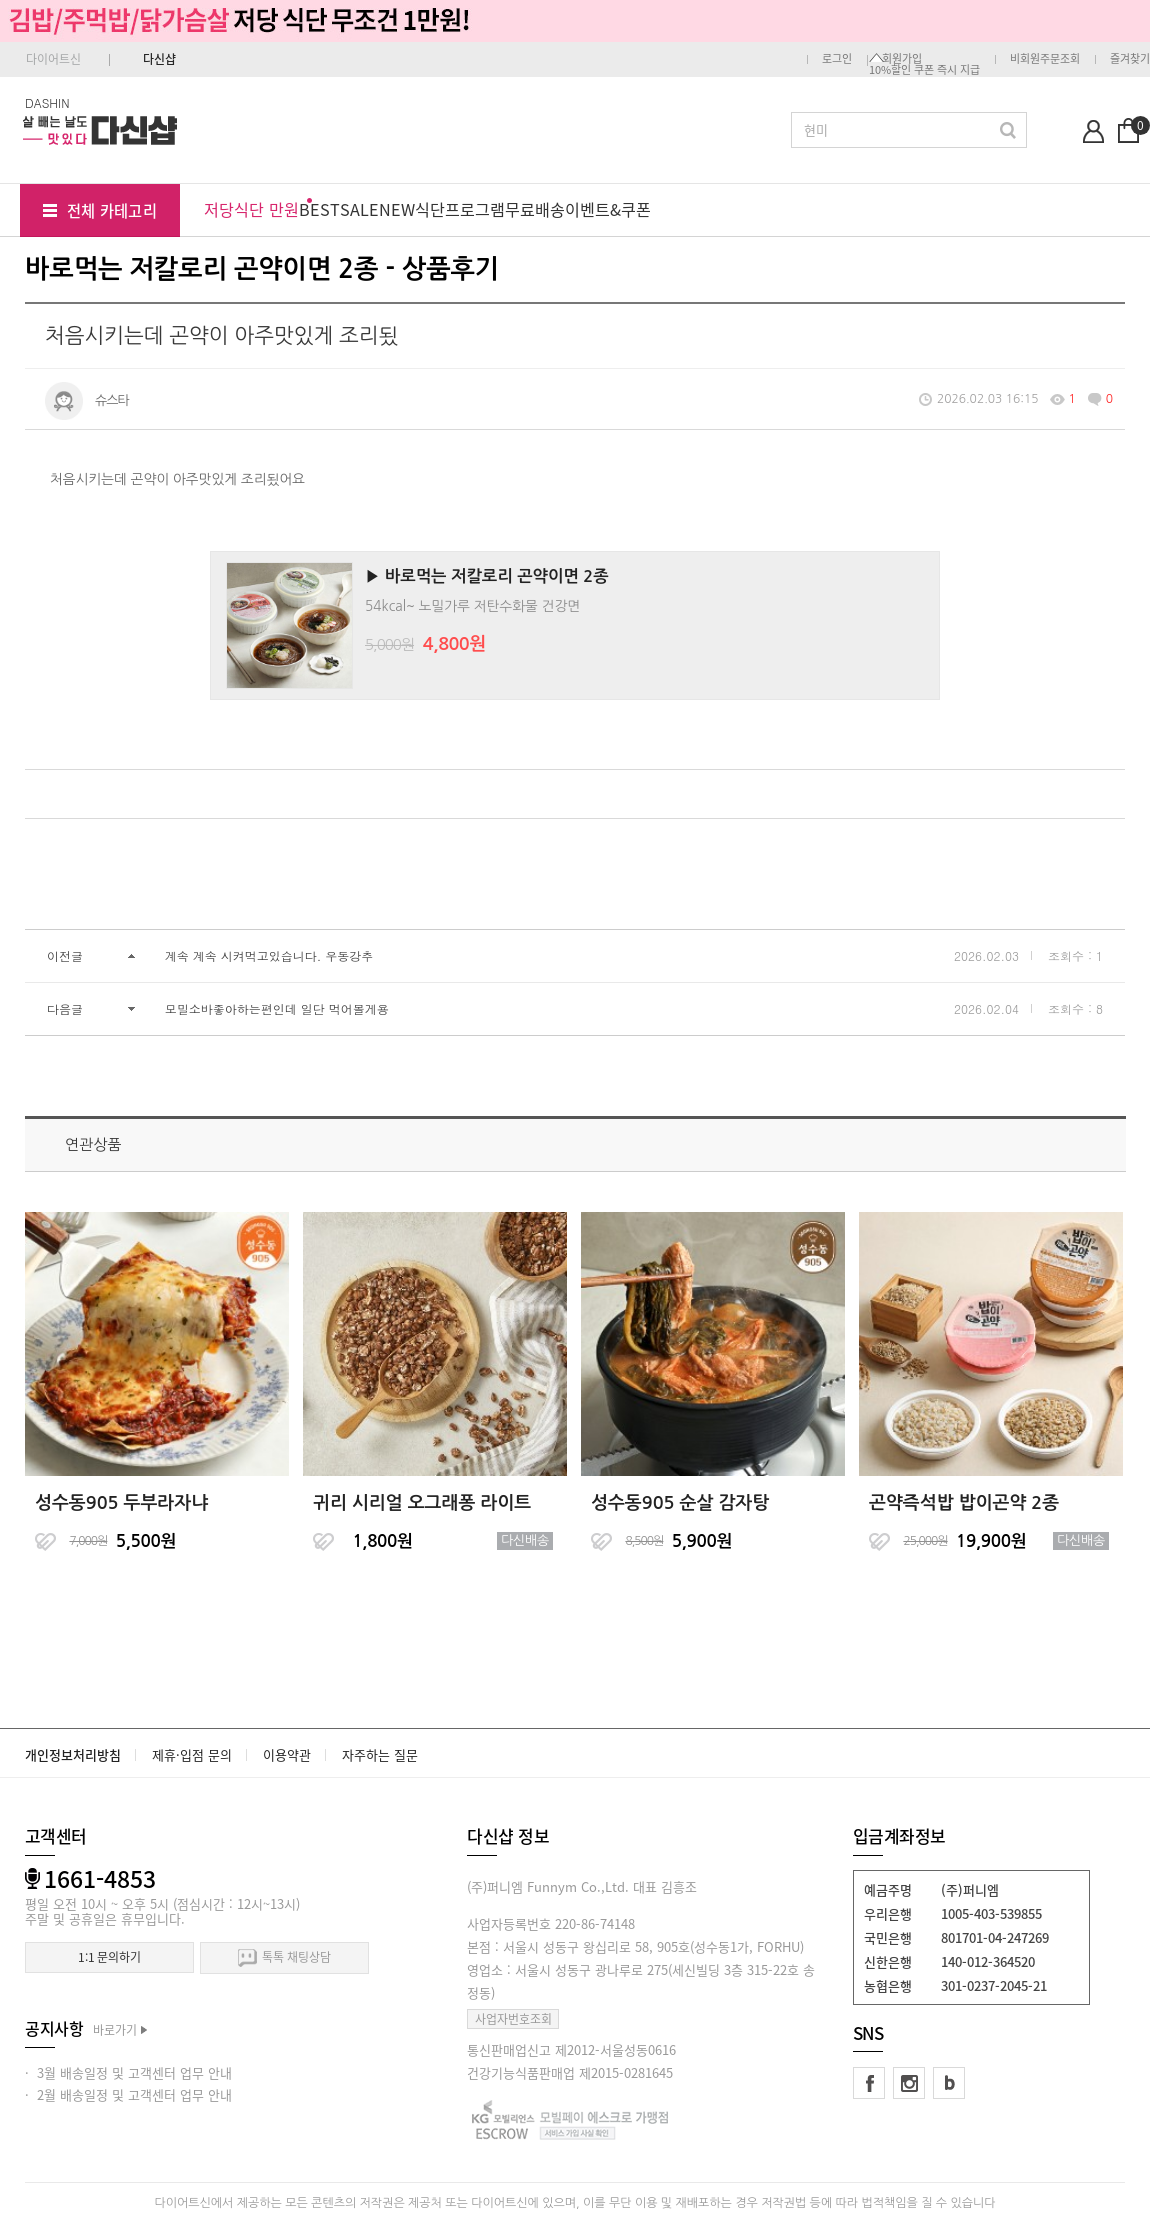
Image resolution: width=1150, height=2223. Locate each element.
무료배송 (535, 209)
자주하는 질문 (380, 1754)
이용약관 (287, 1754)
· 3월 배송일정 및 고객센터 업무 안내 (128, 2072)
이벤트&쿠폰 (608, 209)
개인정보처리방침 (73, 1754)
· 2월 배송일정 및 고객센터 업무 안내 (128, 2094)
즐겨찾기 (1130, 58)
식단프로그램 (460, 209)
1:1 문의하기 (109, 1957)
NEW (397, 209)
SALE (359, 209)
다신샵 (159, 59)
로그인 (837, 58)
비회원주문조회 (1045, 58)
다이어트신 (53, 59)
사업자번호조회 (513, 2019)
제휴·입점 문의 (192, 1754)
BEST (319, 209)
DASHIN (47, 102)
